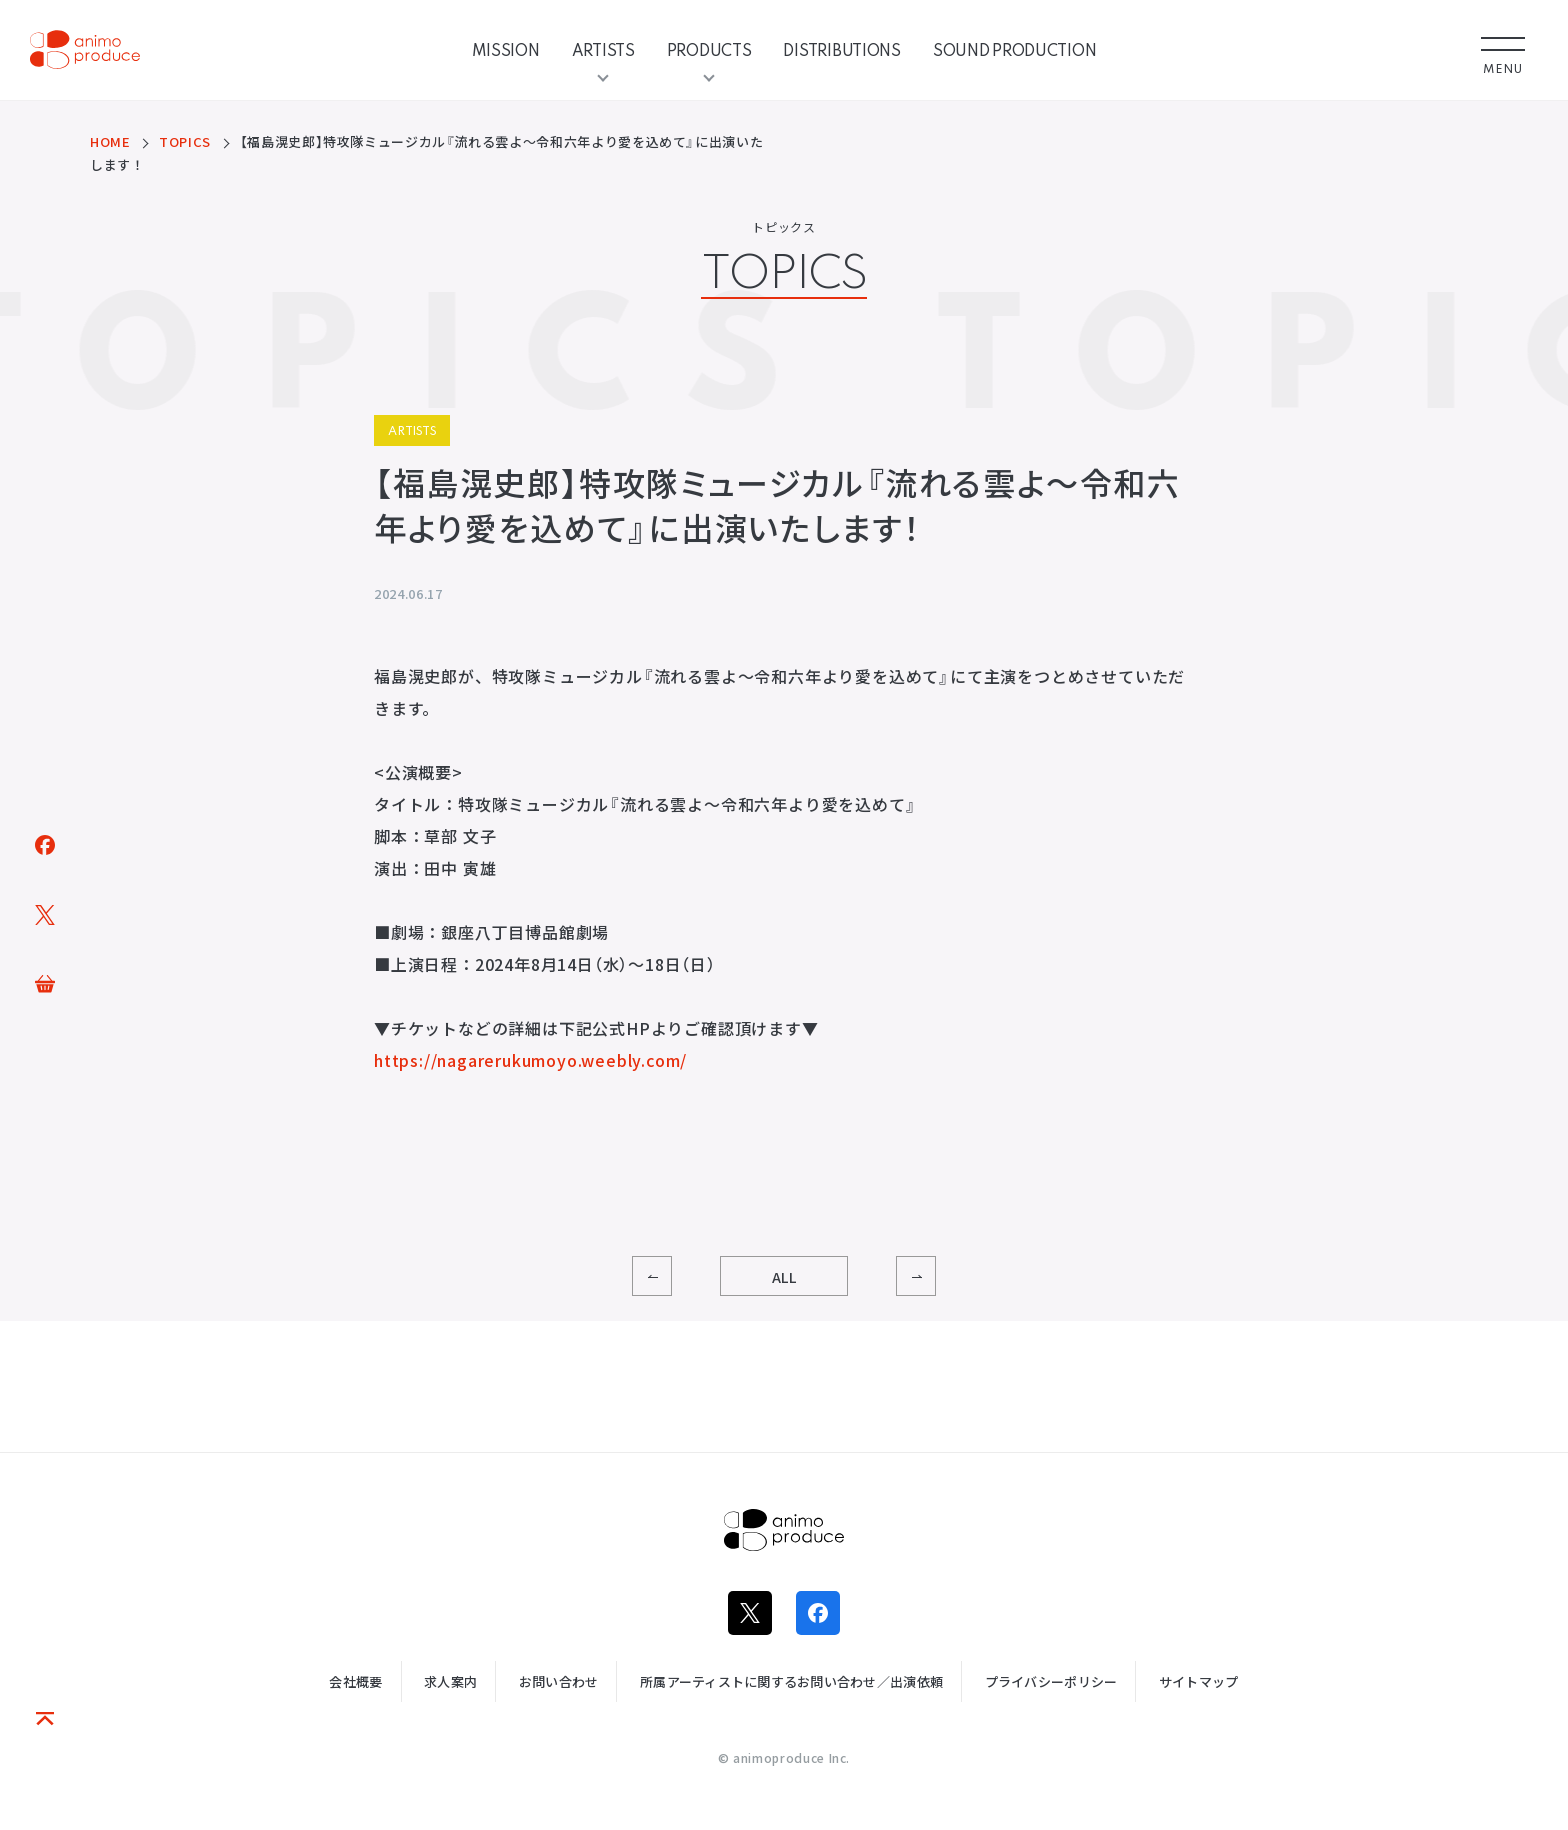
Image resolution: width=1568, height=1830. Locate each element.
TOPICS (185, 141)
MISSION (506, 50)
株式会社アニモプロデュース (784, 1530)
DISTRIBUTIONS (841, 50)
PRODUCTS (709, 50)
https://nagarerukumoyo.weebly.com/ (530, 1060)
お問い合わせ (559, 1681)
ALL (784, 1277)
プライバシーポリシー (1051, 1681)
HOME (110, 141)
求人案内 (450, 1681)
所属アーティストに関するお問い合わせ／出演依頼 (791, 1681)
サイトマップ (1199, 1681)
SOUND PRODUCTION (1015, 50)
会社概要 (355, 1681)
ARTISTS (603, 50)
